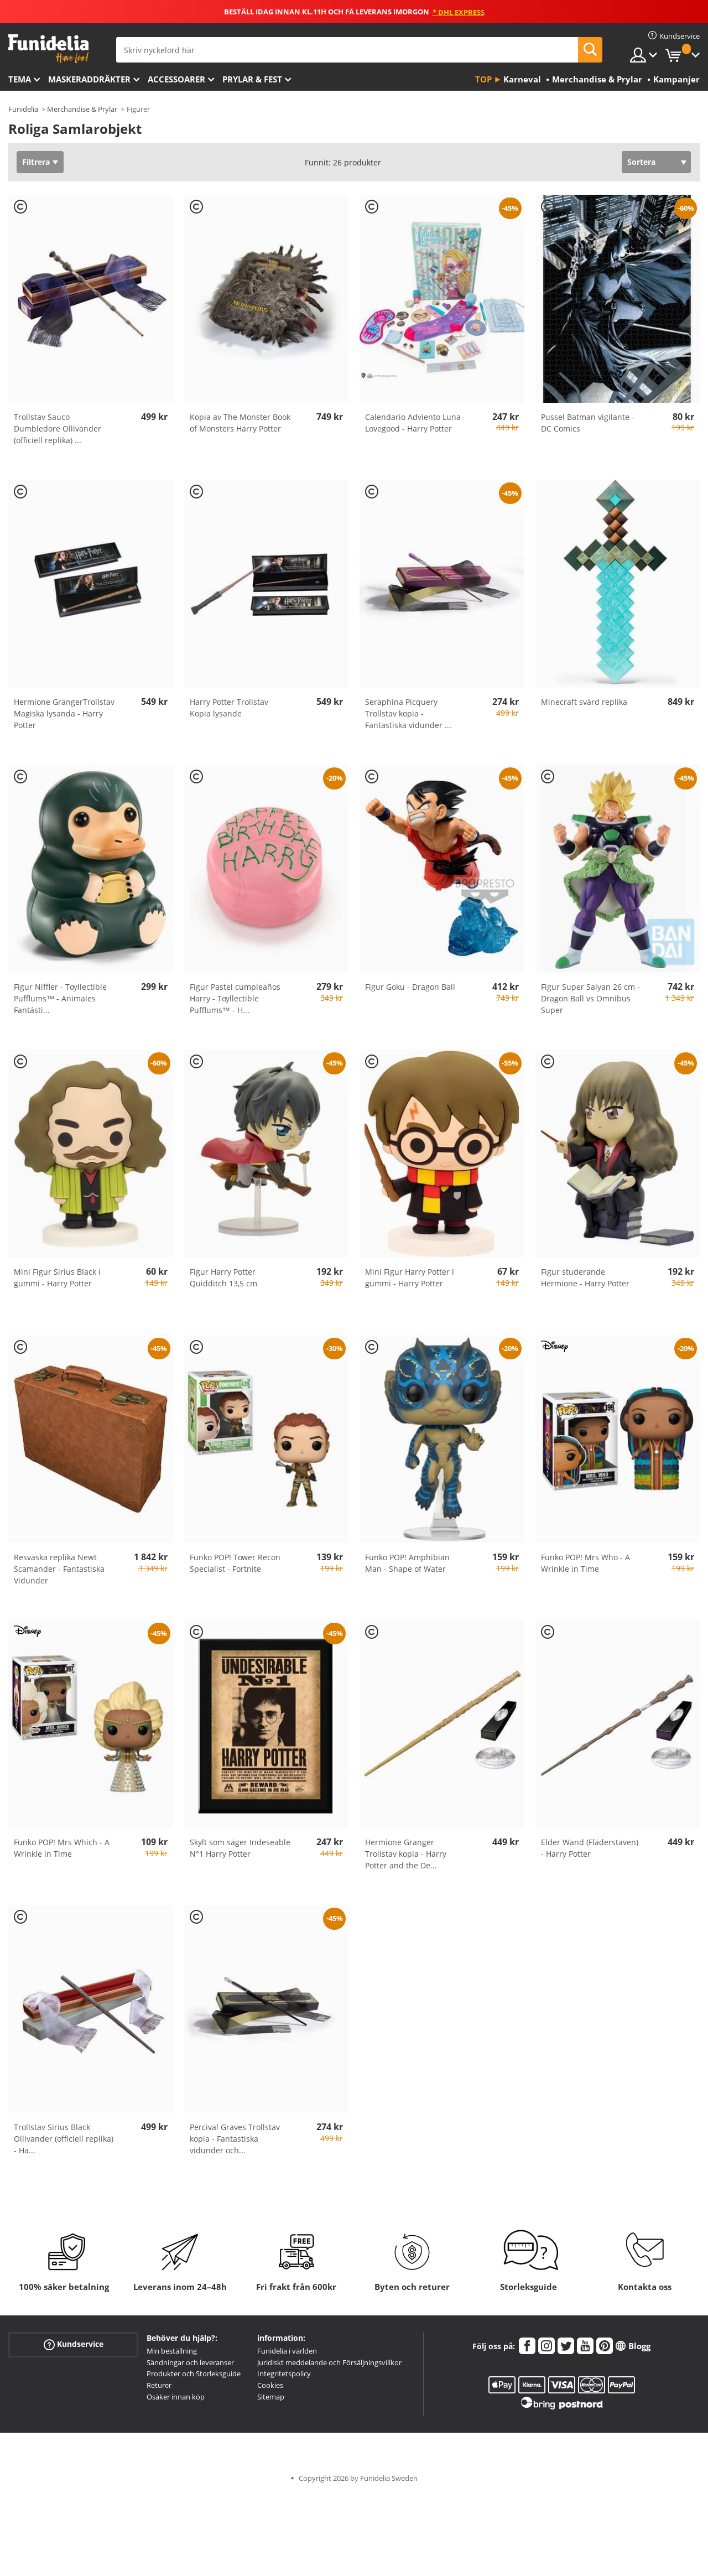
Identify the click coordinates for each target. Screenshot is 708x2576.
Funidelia (23, 109)
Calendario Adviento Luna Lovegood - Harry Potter (413, 423)
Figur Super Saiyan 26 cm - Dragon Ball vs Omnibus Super (590, 998)
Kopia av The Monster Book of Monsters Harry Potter (240, 423)
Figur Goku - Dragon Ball (410, 986)
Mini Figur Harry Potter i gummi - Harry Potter (409, 1277)
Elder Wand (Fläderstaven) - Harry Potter (589, 1848)
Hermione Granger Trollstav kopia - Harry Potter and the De (405, 1854)
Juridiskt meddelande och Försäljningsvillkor (329, 2362)
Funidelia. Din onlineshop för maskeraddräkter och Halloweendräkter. (48, 49)
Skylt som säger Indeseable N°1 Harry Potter (240, 1848)
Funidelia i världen (287, 2351)
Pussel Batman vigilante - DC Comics (587, 423)
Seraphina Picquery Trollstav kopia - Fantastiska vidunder (408, 713)
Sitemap (270, 2397)
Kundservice (73, 2344)
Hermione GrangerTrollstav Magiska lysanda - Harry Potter (64, 713)
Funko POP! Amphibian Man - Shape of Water (407, 1563)
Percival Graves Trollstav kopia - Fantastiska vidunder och (235, 2139)
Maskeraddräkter (89, 79)
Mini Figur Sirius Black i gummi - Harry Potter (57, 1277)
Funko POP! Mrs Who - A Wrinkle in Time (585, 1563)
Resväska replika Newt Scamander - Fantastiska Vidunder (59, 1569)
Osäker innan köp (176, 2397)
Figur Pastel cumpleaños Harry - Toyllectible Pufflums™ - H (235, 998)
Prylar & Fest (252, 79)
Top (483, 79)
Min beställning (172, 2351)
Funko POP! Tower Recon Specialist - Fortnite (235, 1563)
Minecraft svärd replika (584, 702)
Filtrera (36, 162)
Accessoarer (176, 79)
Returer (159, 2385)
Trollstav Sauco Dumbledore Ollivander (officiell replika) (57, 428)
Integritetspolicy (284, 2373)
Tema (19, 79)
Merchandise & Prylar (82, 109)
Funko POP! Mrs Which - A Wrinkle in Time (62, 1848)
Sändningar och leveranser (190, 2362)
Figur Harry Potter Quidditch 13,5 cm (223, 1277)
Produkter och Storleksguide (194, 2373)
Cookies (270, 2385)
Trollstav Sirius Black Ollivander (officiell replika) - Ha (63, 2139)
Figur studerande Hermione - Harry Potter (585, 1277)
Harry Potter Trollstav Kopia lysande (229, 708)
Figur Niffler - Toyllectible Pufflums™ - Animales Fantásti (60, 998)
